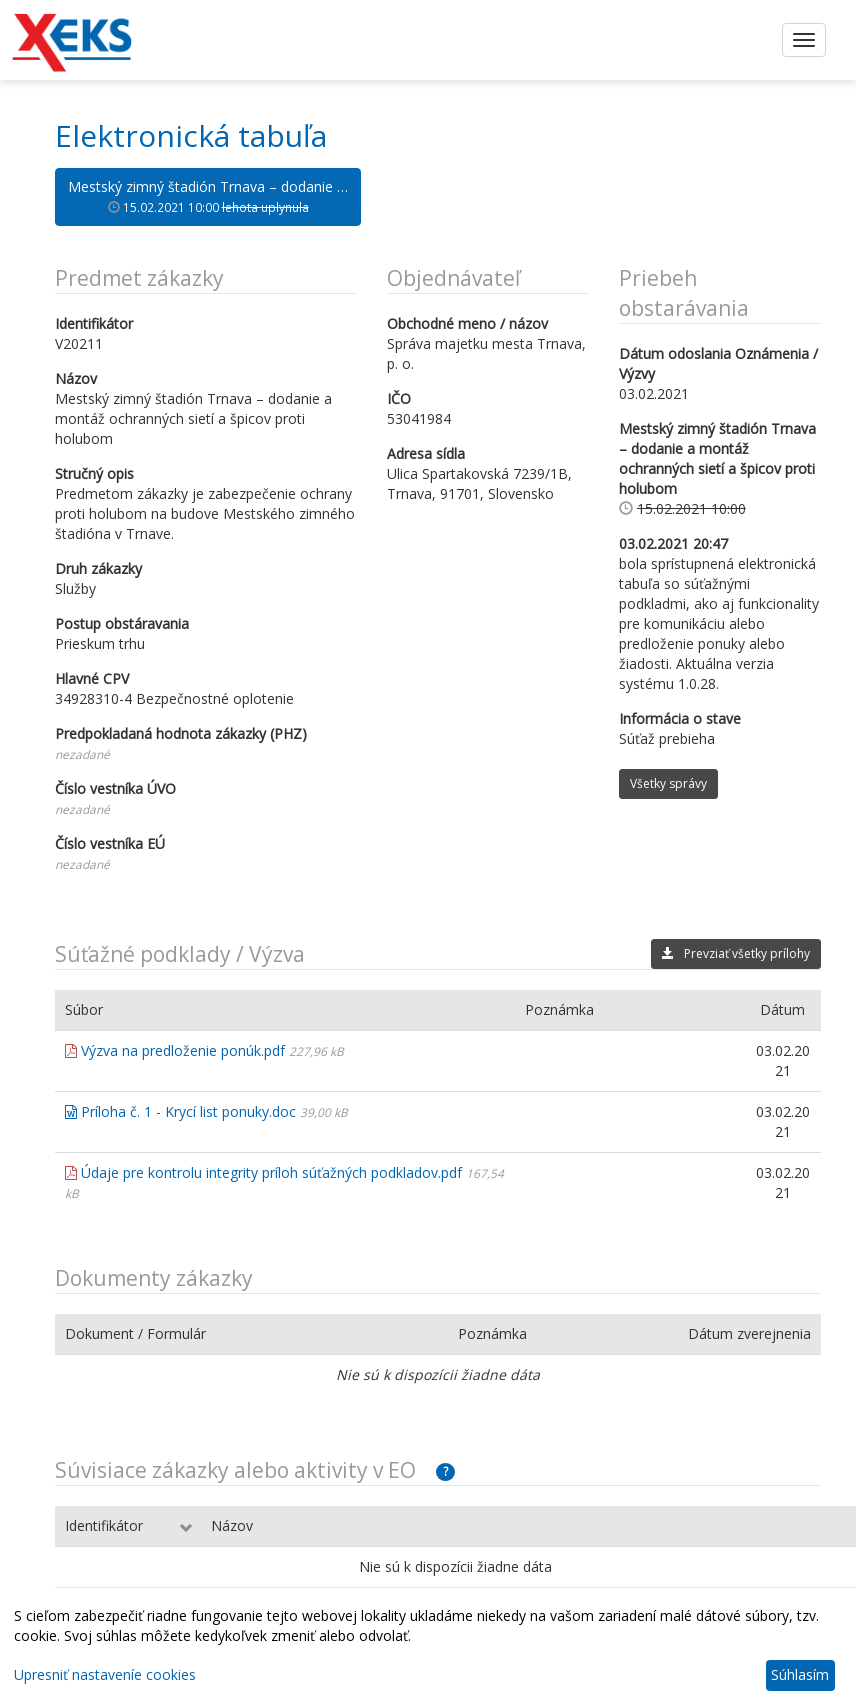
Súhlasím (800, 1674)
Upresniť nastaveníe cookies (105, 1674)
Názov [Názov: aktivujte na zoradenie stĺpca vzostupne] (232, 1525)
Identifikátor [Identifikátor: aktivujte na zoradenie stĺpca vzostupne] (104, 1525)
